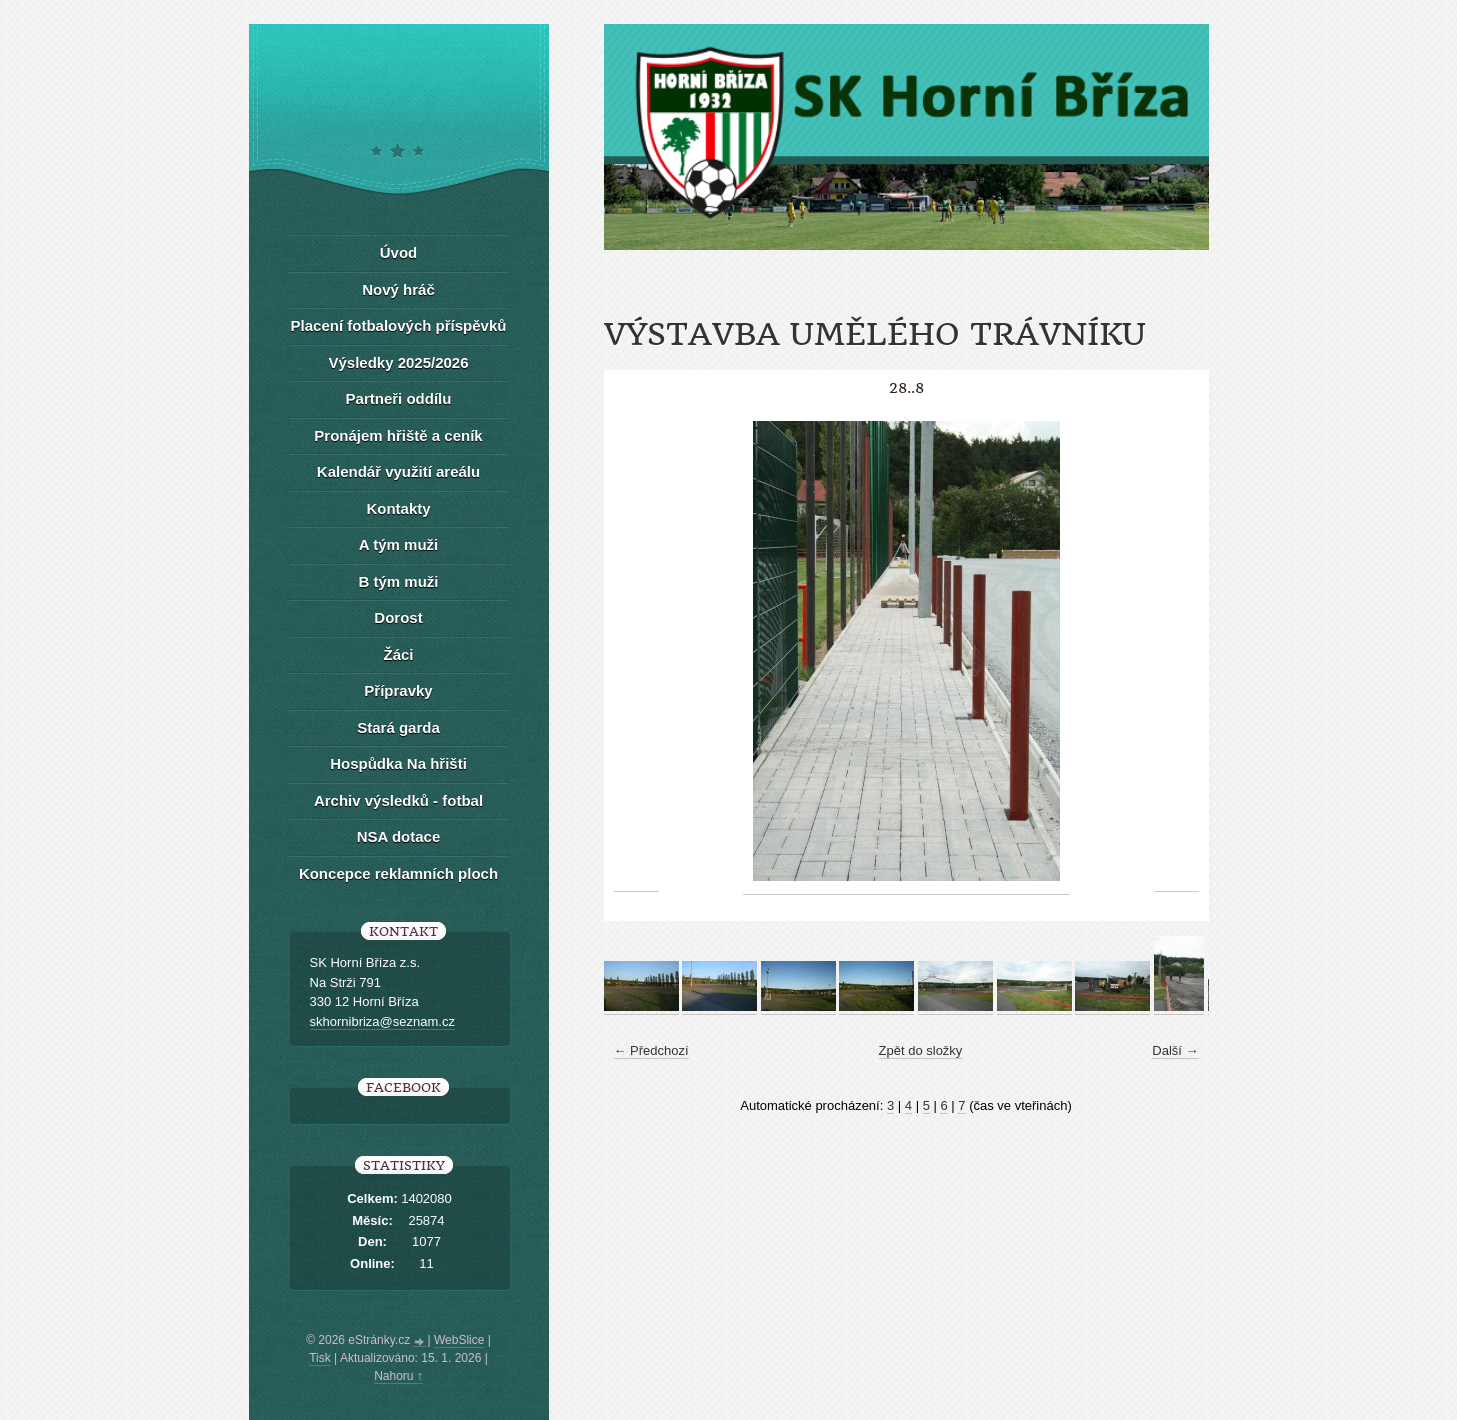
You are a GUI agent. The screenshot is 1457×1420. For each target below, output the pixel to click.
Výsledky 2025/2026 (398, 362)
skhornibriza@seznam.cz (382, 1021)
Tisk (320, 1358)
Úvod (399, 252)
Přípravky (398, 690)
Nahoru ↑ (398, 1376)
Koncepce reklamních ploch (398, 873)
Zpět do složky (921, 1050)
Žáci (398, 654)
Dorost (398, 617)
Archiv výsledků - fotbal (398, 800)
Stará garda (398, 727)
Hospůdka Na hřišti (398, 763)
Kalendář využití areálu (398, 471)
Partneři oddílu (399, 398)
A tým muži (398, 544)
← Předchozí (651, 1050)
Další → (1175, 1050)
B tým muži (398, 581)
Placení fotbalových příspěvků (399, 325)
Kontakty (398, 508)
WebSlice (459, 1340)
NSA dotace (399, 836)
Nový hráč (398, 289)
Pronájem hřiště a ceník (398, 435)
